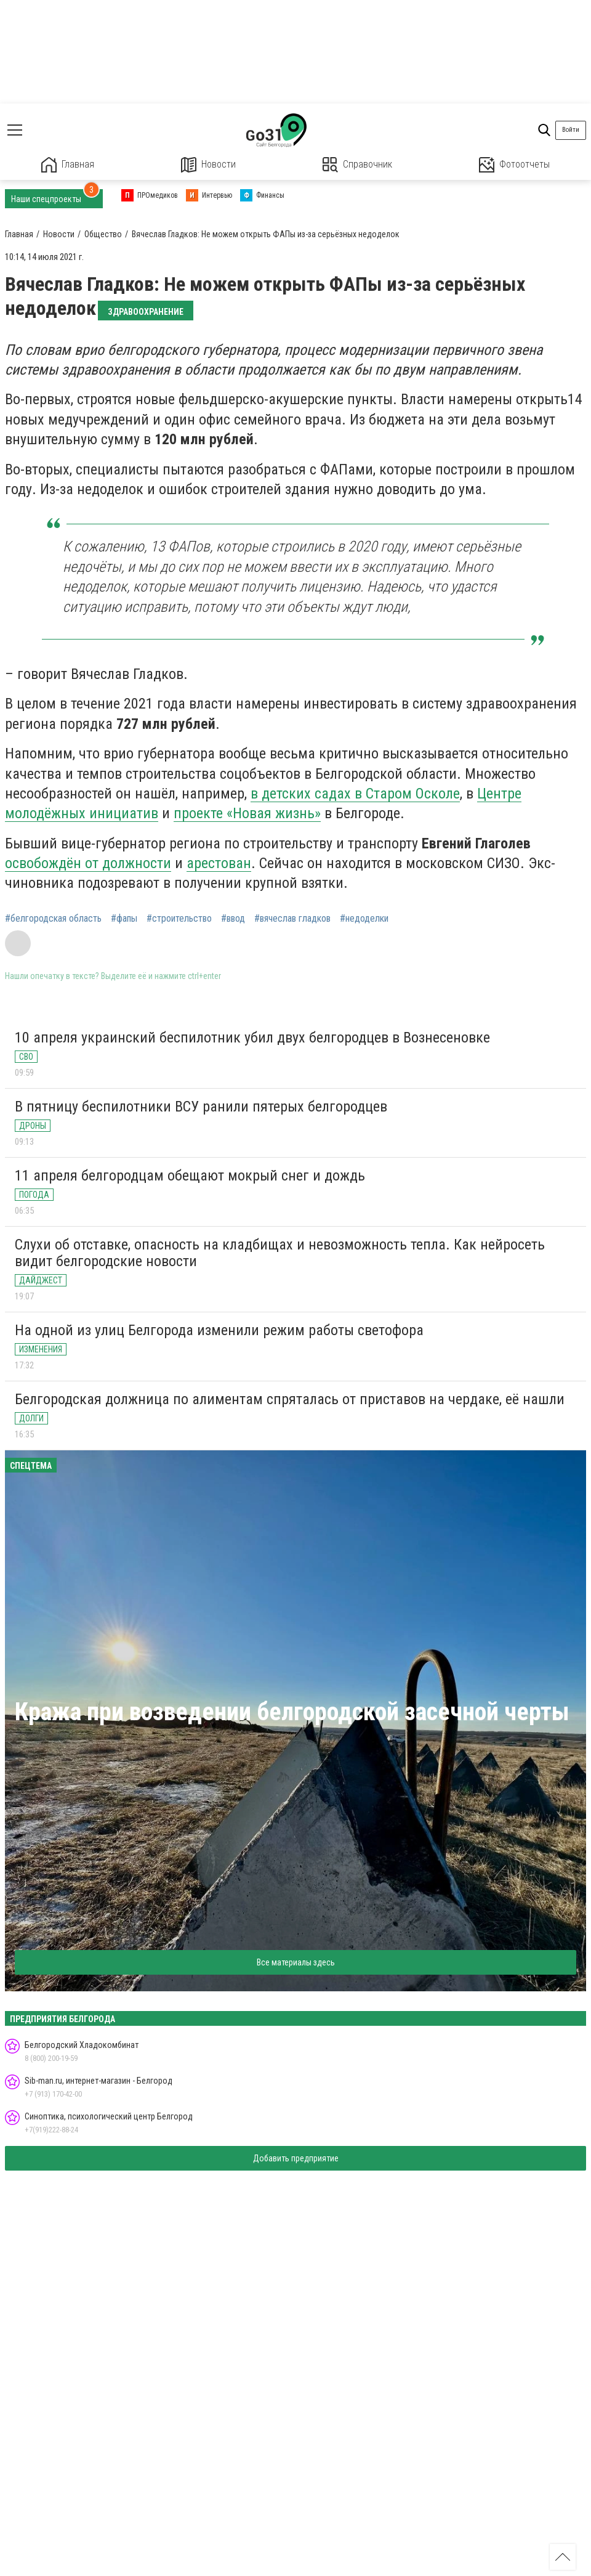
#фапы (124, 918)
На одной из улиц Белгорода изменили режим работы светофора (219, 1330)
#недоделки (364, 918)
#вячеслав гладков (292, 918)
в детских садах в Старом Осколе (355, 793)
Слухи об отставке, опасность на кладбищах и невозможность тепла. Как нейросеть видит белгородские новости (280, 1253)
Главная (67, 165)
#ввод (233, 918)
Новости (208, 165)
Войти (570, 130)
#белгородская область (53, 918)
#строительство (179, 918)
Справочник (357, 165)
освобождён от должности (88, 863)
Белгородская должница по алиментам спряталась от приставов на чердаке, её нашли (290, 1399)
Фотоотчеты (514, 165)
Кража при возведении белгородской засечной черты (292, 1711)
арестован (219, 863)
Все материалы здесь (296, 1962)
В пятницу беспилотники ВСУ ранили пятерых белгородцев (201, 1106)
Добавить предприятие (296, 2158)
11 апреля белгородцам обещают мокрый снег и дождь (190, 1175)
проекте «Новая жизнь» (247, 813)
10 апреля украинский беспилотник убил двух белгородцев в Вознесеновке (252, 1037)
